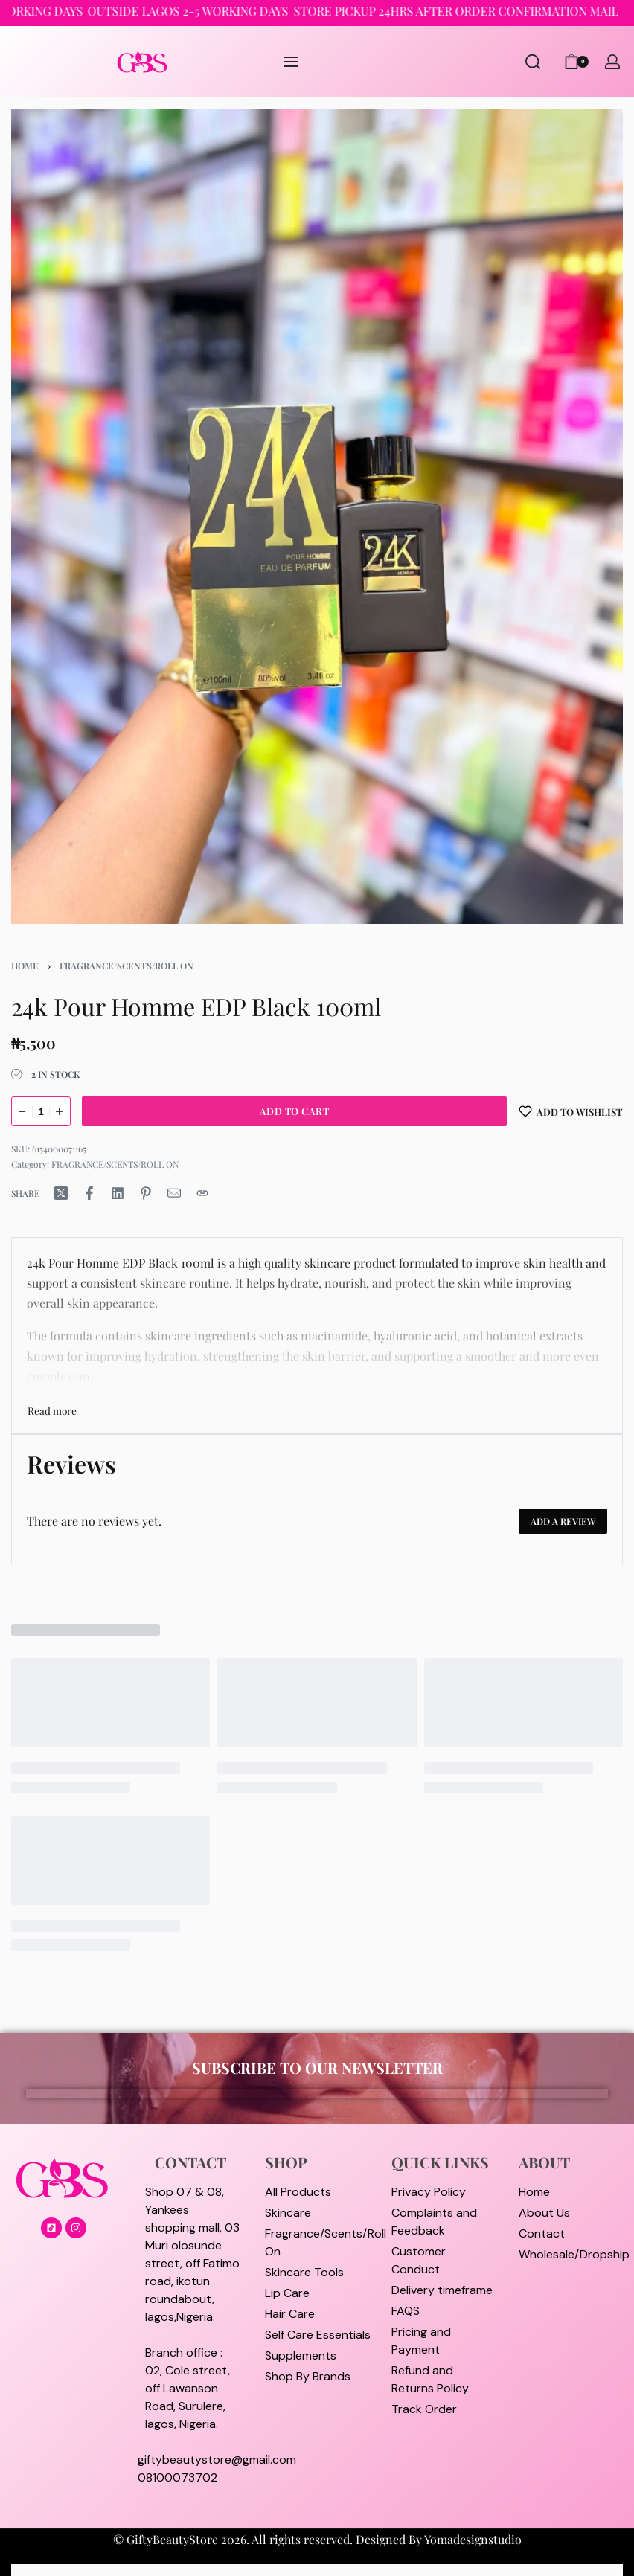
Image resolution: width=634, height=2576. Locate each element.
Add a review (563, 1521)
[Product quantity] (41, 1111)
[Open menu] (291, 62)
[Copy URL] (202, 1193)
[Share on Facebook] (89, 1193)
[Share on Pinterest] (146, 1193)
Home (25, 965)
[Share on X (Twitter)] (61, 1193)
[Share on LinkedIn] (117, 1193)
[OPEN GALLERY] (317, 516)
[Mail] (174, 1193)
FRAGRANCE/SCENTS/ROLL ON (126, 965)
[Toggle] (52, 1410)
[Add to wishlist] (571, 1111)
